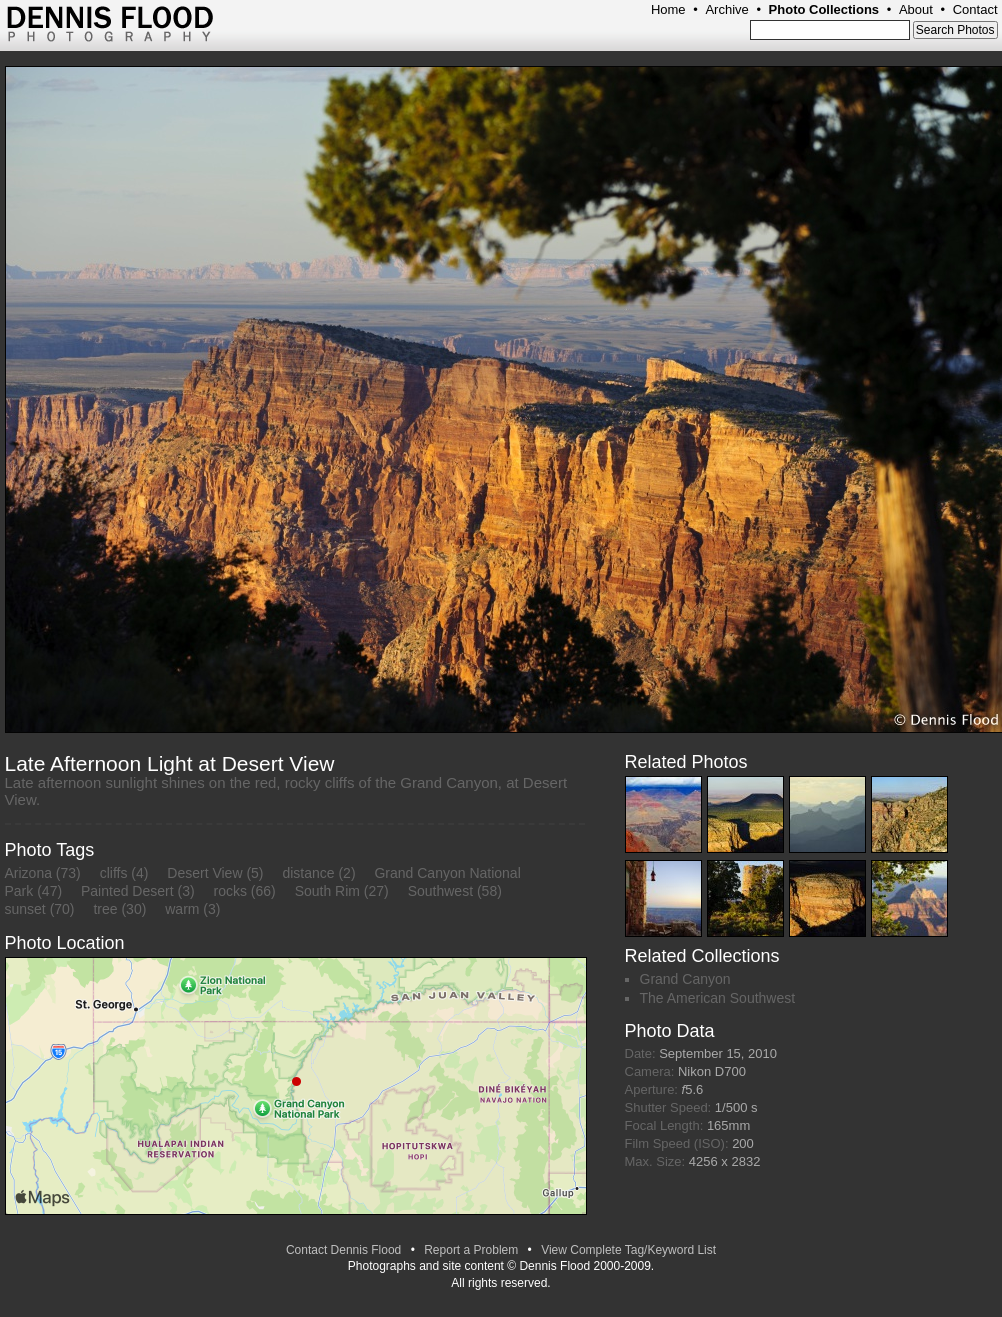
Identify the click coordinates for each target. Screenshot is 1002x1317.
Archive (726, 9)
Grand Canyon (685, 979)
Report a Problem (471, 1250)
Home (668, 9)
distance (308, 873)
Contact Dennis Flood (343, 1250)
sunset (25, 909)
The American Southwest (718, 998)
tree (105, 909)
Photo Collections (824, 9)
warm (182, 909)
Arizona (28, 873)
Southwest (440, 891)
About (916, 9)
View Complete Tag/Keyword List (628, 1250)
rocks (229, 891)
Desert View (204, 873)
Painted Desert (127, 891)
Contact (975, 9)
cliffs (114, 873)
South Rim (327, 891)
